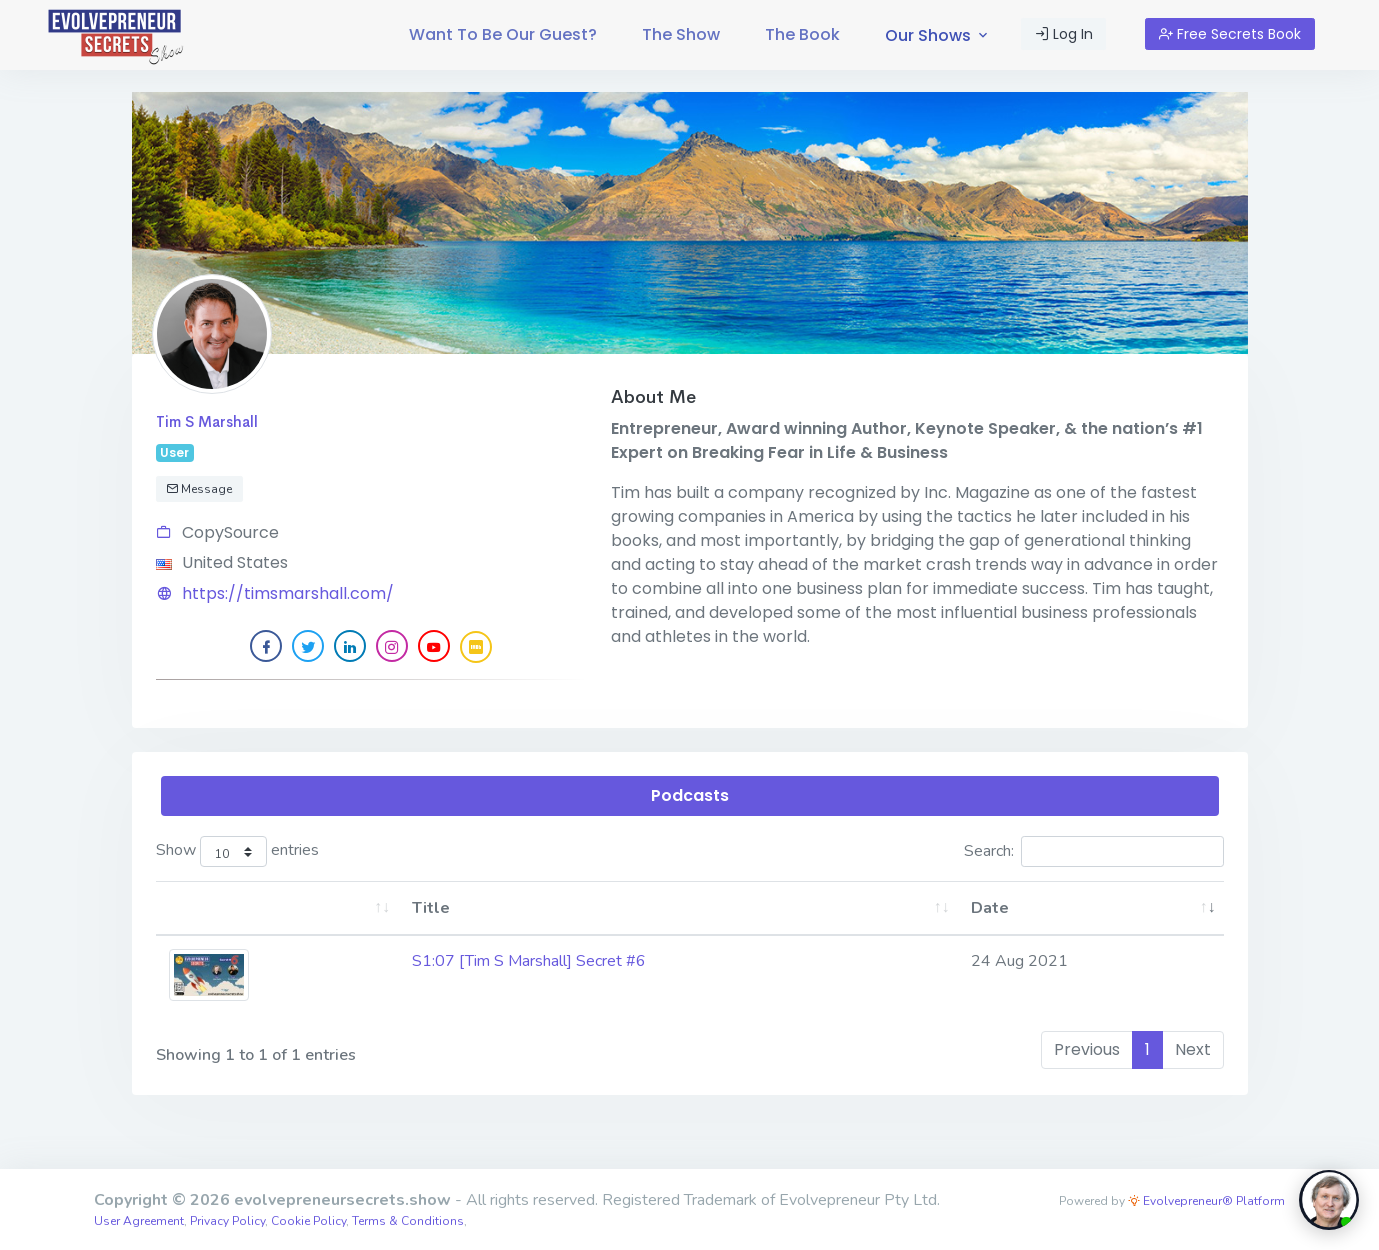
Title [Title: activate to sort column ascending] (431, 908)
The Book (802, 34)
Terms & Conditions (408, 1221)
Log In (1064, 34)
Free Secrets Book (1230, 34)
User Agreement (139, 1221)
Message (199, 489)
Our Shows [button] (938, 35)
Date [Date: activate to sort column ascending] (990, 908)
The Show (681, 34)
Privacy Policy (227, 1221)
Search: (1094, 851)
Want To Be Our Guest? (503, 34)
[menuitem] (503, 35)
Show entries (238, 851)
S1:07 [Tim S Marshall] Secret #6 (529, 961)
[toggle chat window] (1329, 1200)
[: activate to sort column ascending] (277, 908)
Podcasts (690, 795)
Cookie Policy (308, 1221)
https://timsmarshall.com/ (288, 593)
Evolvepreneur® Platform (1206, 1201)
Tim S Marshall (207, 421)
